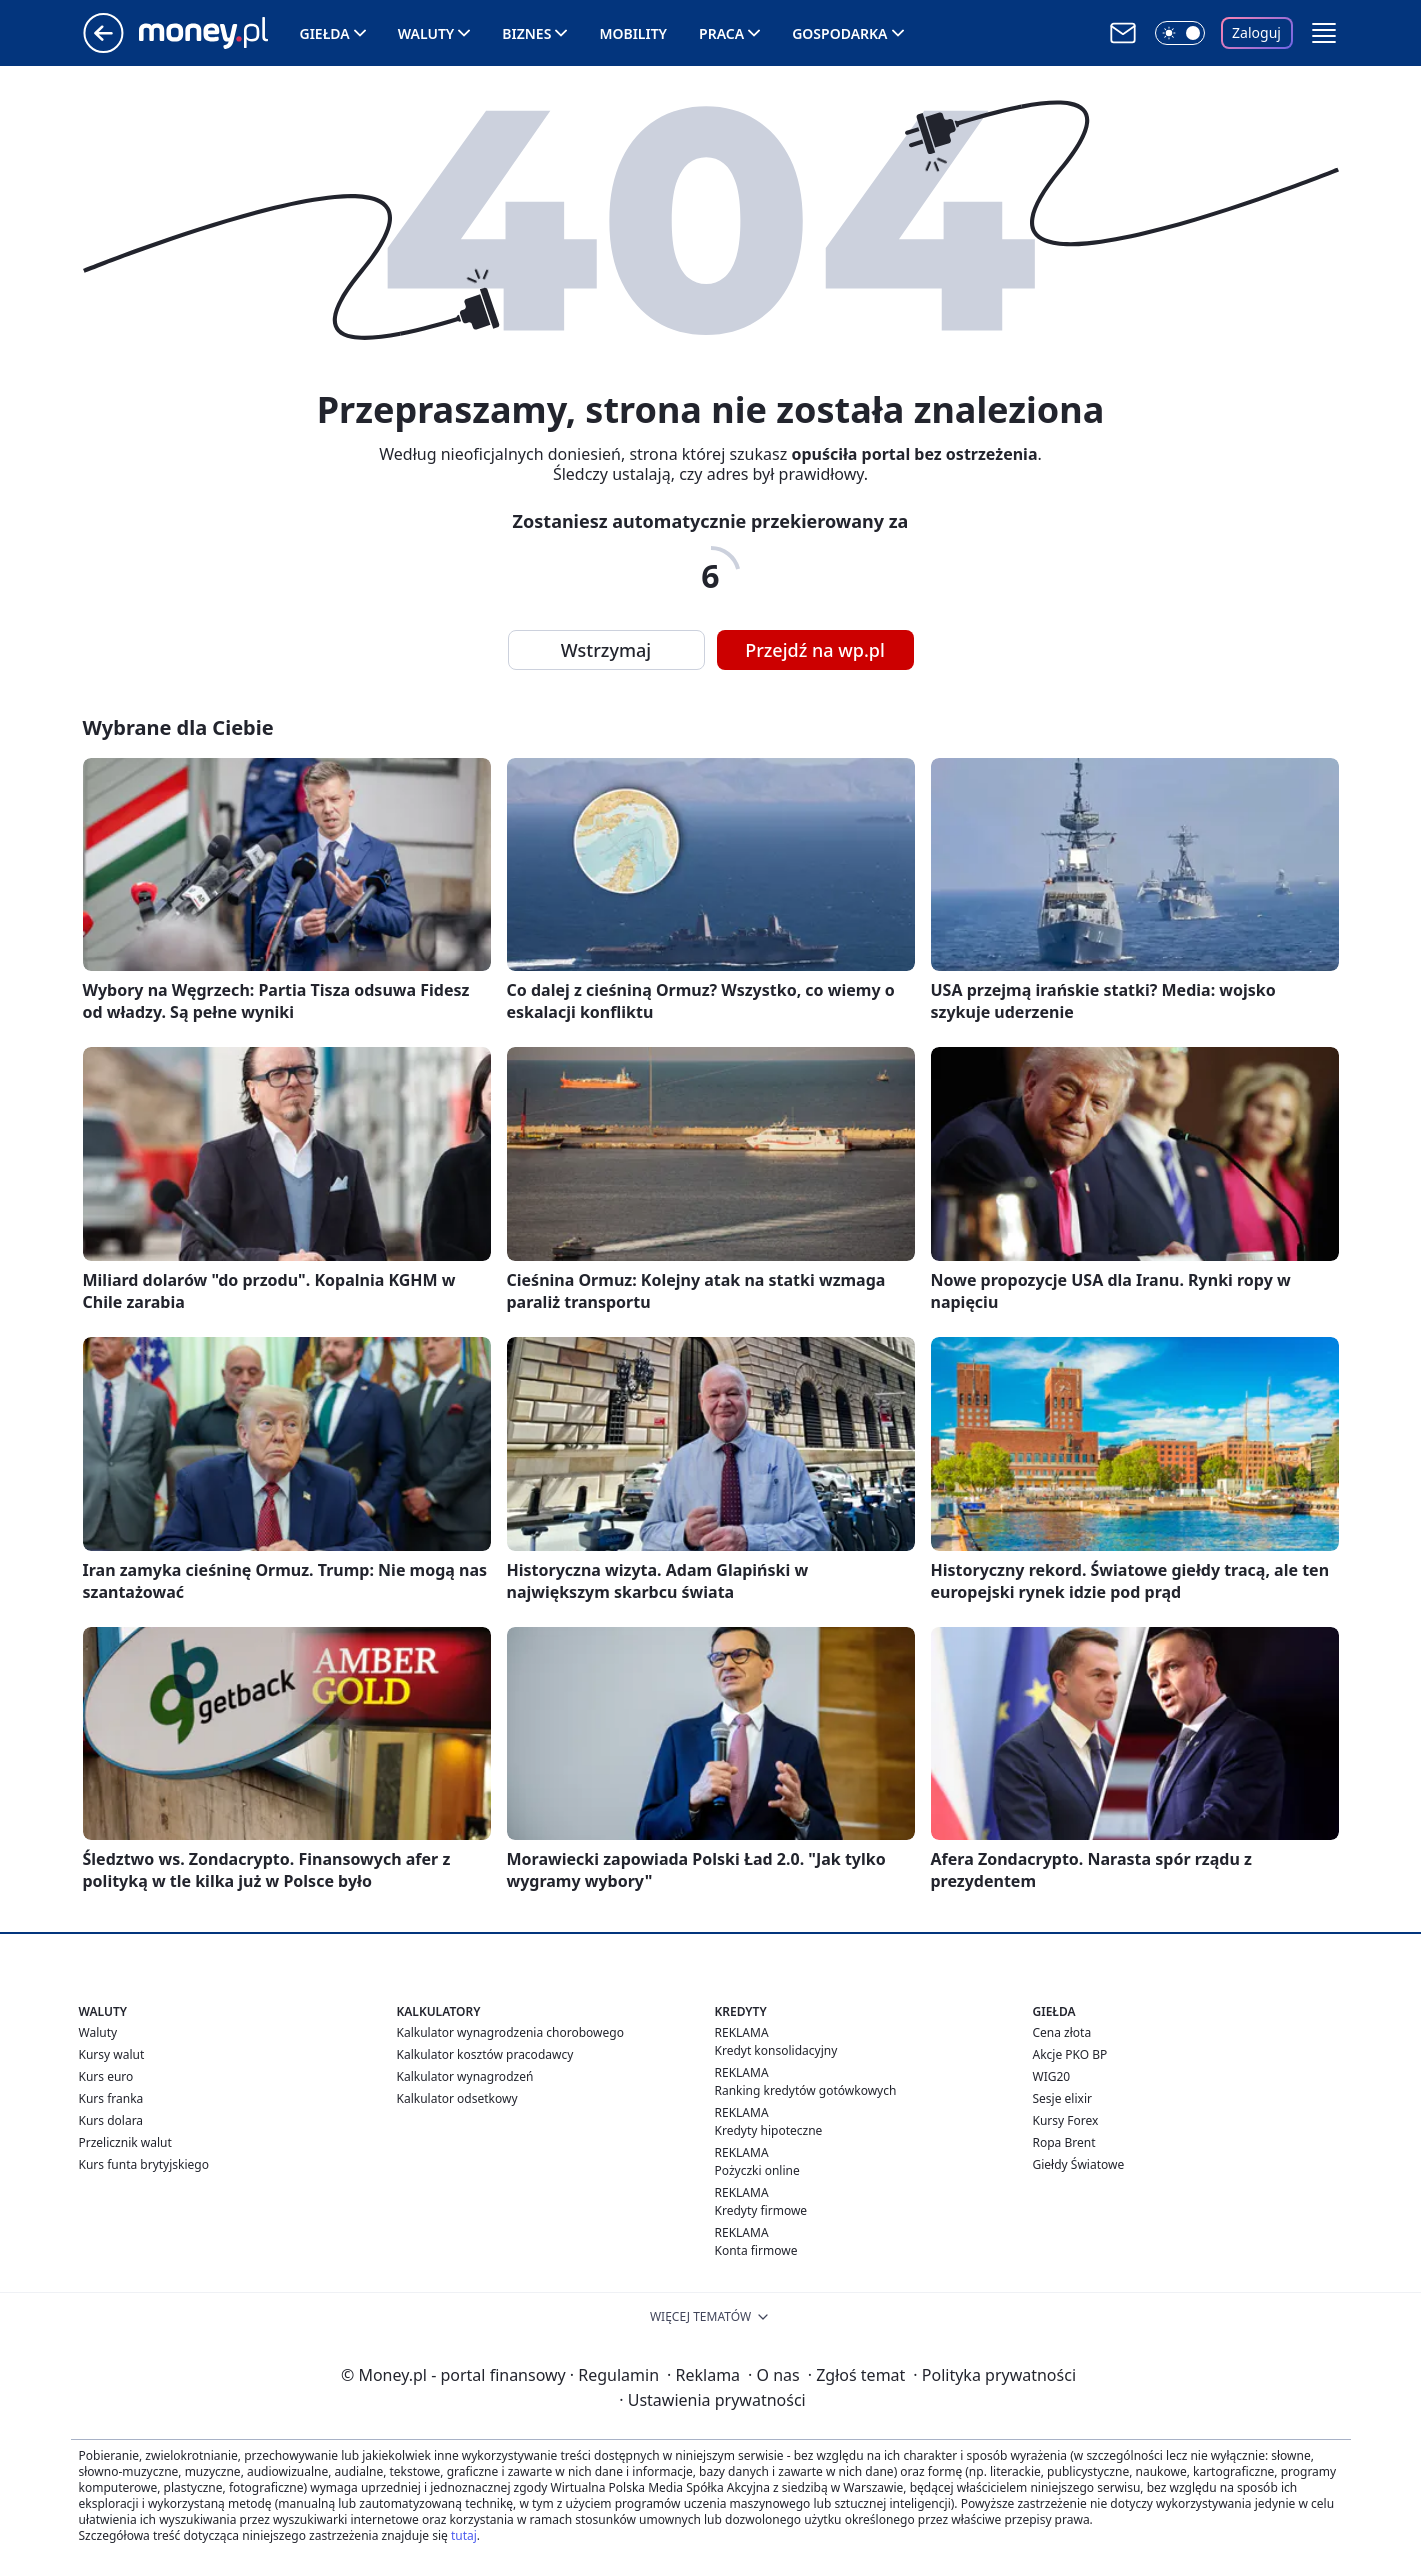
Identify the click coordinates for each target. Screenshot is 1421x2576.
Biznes (526, 33)
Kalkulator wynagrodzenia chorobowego (510, 2032)
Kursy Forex (1066, 2120)
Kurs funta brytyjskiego (144, 2164)
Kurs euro (106, 2076)
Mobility (633, 33)
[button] (1324, 33)
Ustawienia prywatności (712, 2400)
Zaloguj (1256, 32)
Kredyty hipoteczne (769, 2130)
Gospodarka (839, 33)
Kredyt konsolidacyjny (776, 2050)
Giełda (325, 33)
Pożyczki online (757, 2170)
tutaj (464, 2535)
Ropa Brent (1064, 2142)
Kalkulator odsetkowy (457, 2098)
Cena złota (1062, 2032)
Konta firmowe (756, 2250)
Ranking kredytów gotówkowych (806, 2090)
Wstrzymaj (606, 650)
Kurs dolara (111, 2120)
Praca (721, 33)
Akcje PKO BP (1070, 2054)
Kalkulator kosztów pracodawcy (485, 2054)
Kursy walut (112, 2054)
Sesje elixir (1062, 2098)
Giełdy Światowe (1079, 2164)
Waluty (426, 33)
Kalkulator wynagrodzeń (465, 2076)
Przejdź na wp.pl (815, 650)
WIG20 (1052, 2076)
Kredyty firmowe (761, 2210)
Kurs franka (111, 2098)
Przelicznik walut (125, 2142)
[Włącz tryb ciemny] (1180, 33)
